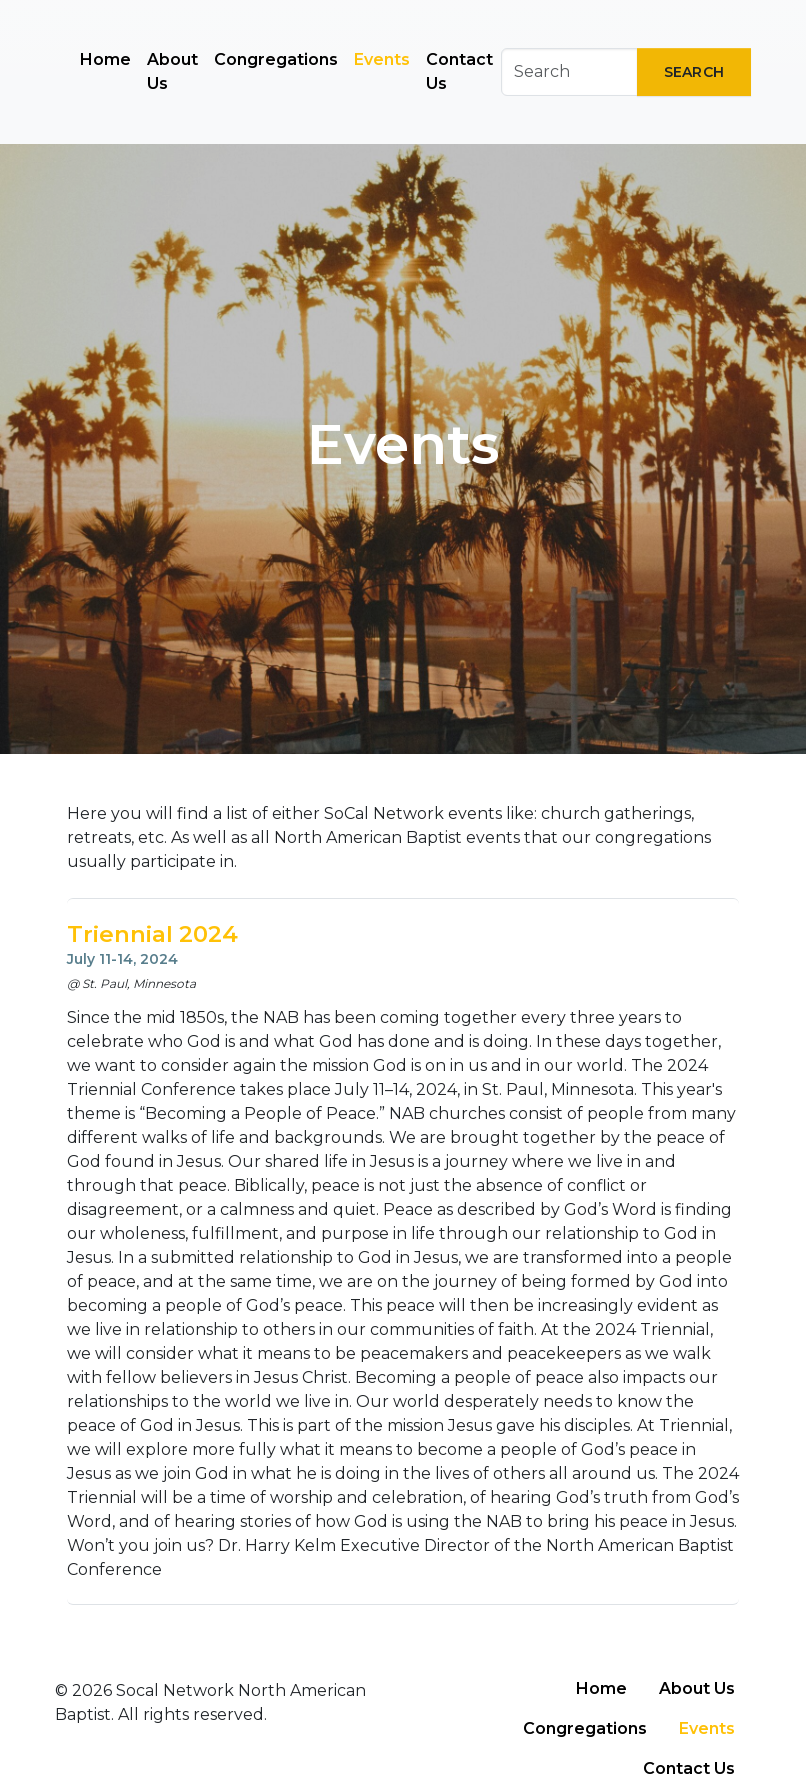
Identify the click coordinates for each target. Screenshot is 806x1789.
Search (694, 72)
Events (382, 59)
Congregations (276, 59)
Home (105, 59)
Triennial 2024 (152, 934)
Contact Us (459, 71)
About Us (172, 71)
